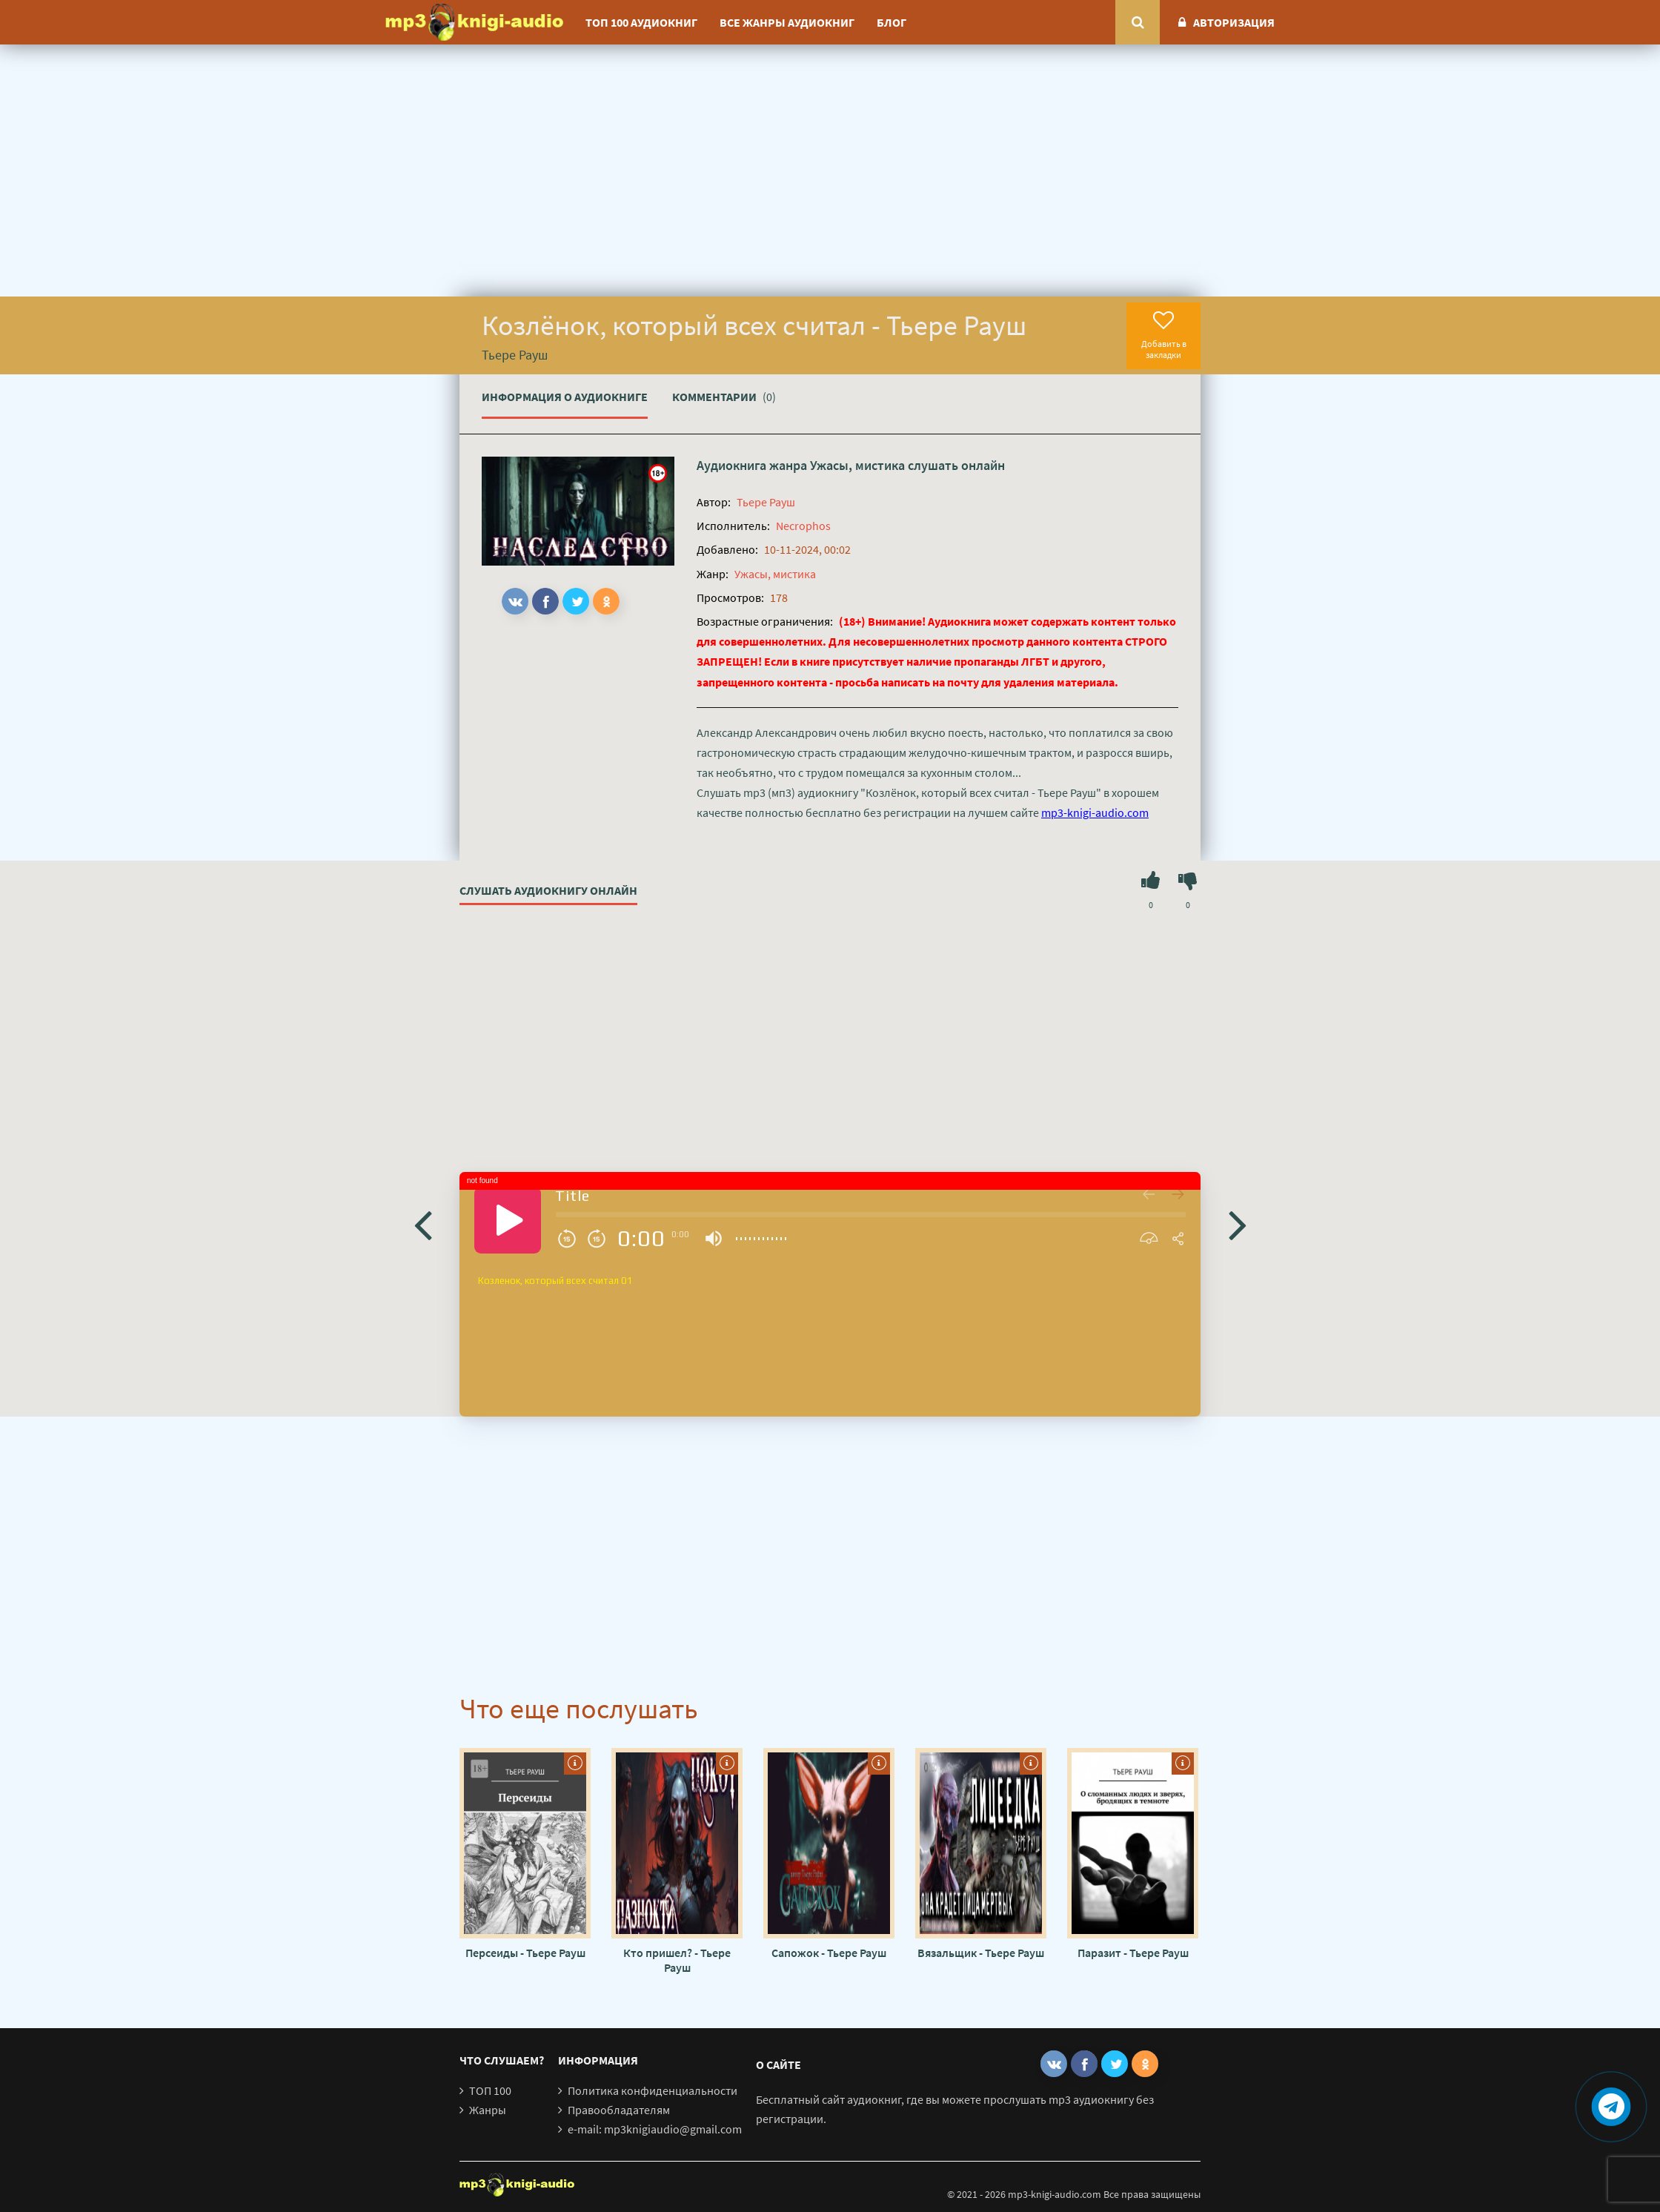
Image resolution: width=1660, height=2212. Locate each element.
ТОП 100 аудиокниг (641, 22)
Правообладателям (619, 2109)
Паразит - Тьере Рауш (1133, 1952)
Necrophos (803, 525)
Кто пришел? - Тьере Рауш (677, 1960)
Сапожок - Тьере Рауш (828, 1952)
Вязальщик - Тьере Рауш (980, 1952)
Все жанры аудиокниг (787, 22)
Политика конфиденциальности (652, 2090)
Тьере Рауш (766, 501)
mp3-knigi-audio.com (1095, 812)
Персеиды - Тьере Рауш (525, 1952)
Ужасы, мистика (857, 465)
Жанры (487, 2109)
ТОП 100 (490, 2090)
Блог (891, 22)
